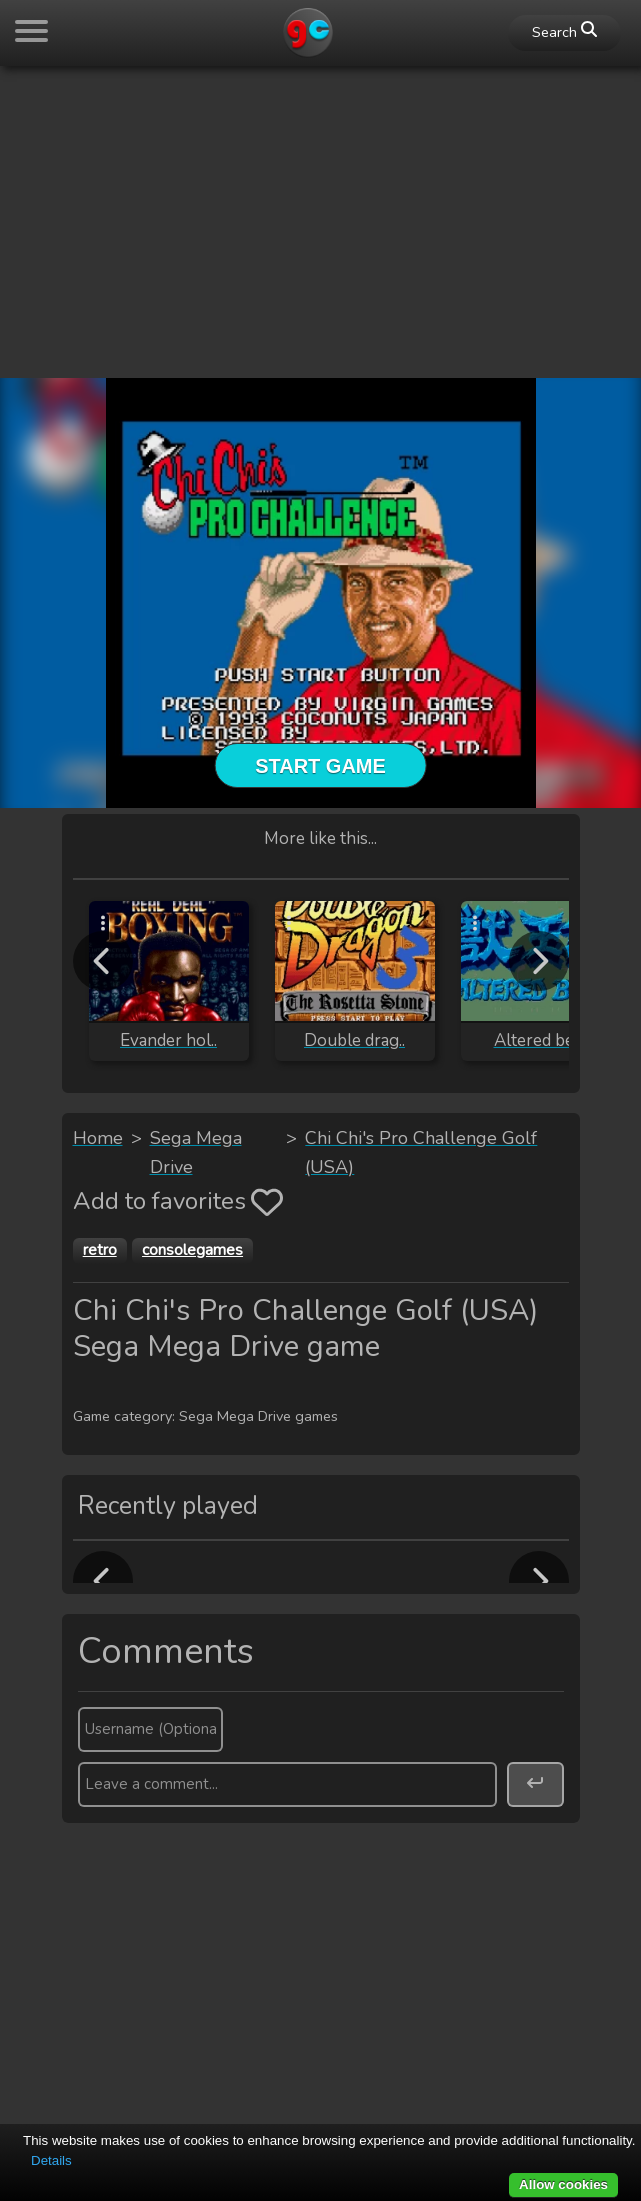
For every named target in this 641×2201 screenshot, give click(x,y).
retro (100, 1250)
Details (51, 2160)
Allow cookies (563, 2184)
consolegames (192, 1250)
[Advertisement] (320, 222)
